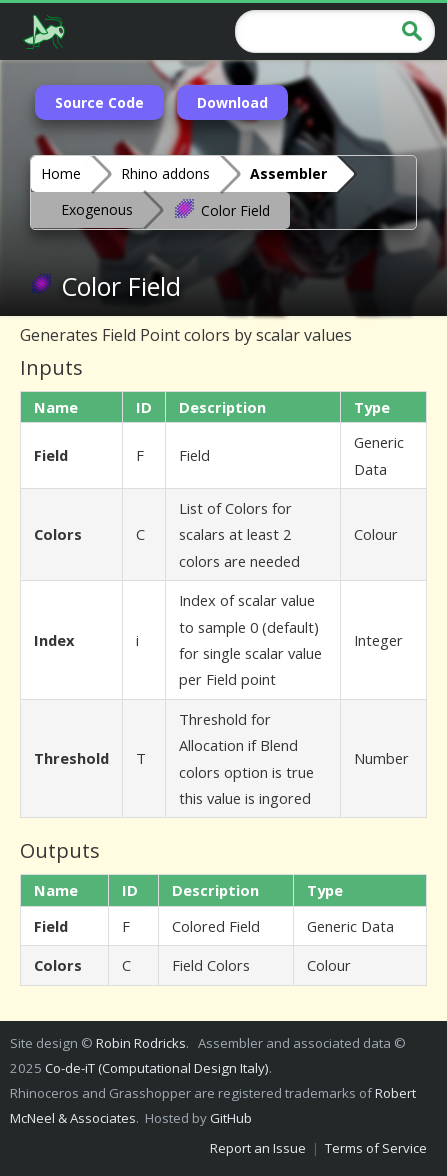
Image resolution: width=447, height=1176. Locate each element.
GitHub (231, 1118)
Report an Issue (258, 1148)
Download (232, 102)
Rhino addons (165, 173)
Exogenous (97, 209)
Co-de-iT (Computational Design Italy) (157, 1068)
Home (61, 173)
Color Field (221, 209)
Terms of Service (376, 1148)
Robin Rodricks (141, 1043)
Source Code (99, 102)
